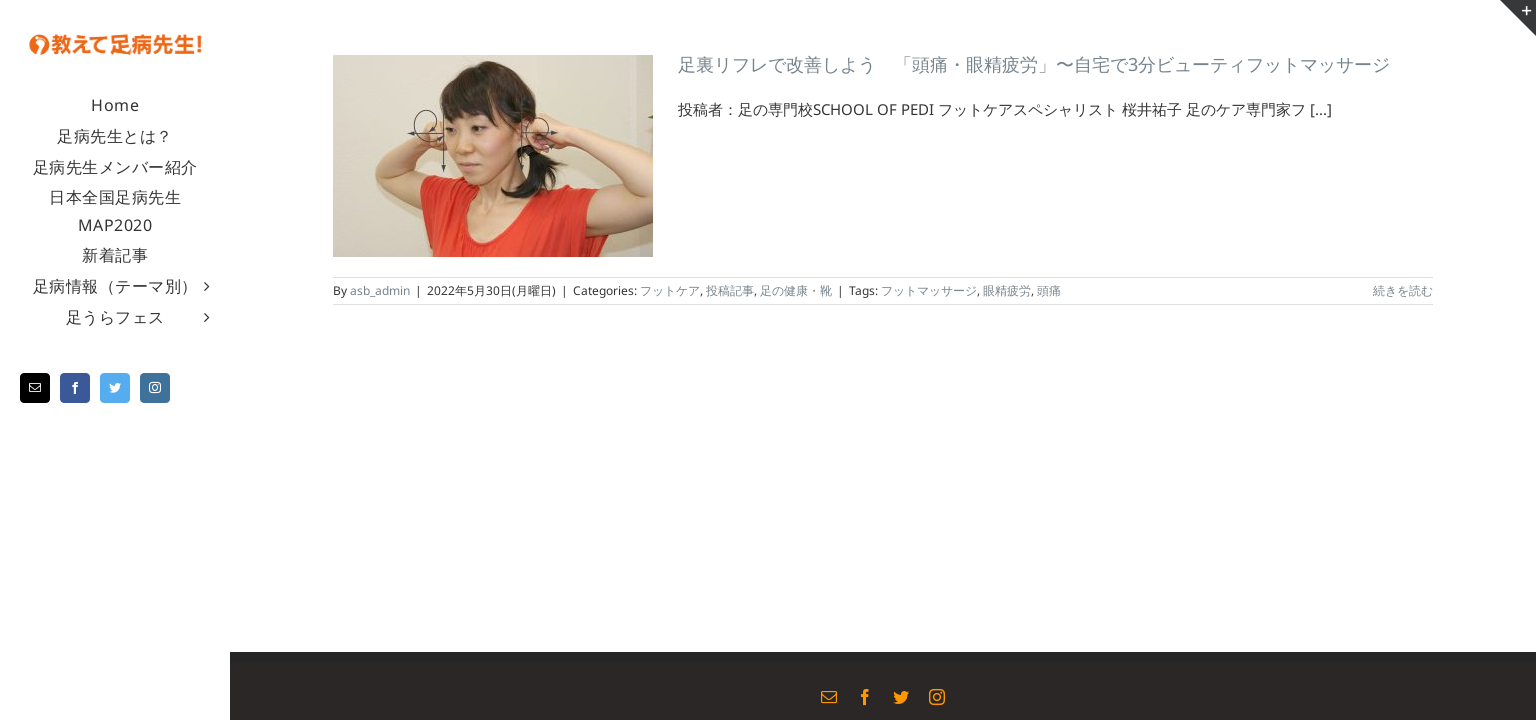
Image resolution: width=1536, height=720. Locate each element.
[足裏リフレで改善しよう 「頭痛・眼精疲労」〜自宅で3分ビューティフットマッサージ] (493, 156)
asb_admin (380, 290)
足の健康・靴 (796, 290)
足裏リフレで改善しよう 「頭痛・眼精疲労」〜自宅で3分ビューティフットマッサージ (1034, 64)
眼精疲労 (1007, 290)
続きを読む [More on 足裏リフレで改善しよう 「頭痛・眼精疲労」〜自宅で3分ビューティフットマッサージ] (1403, 290)
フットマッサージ (929, 290)
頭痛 (1049, 290)
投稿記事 (730, 290)
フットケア (670, 290)
